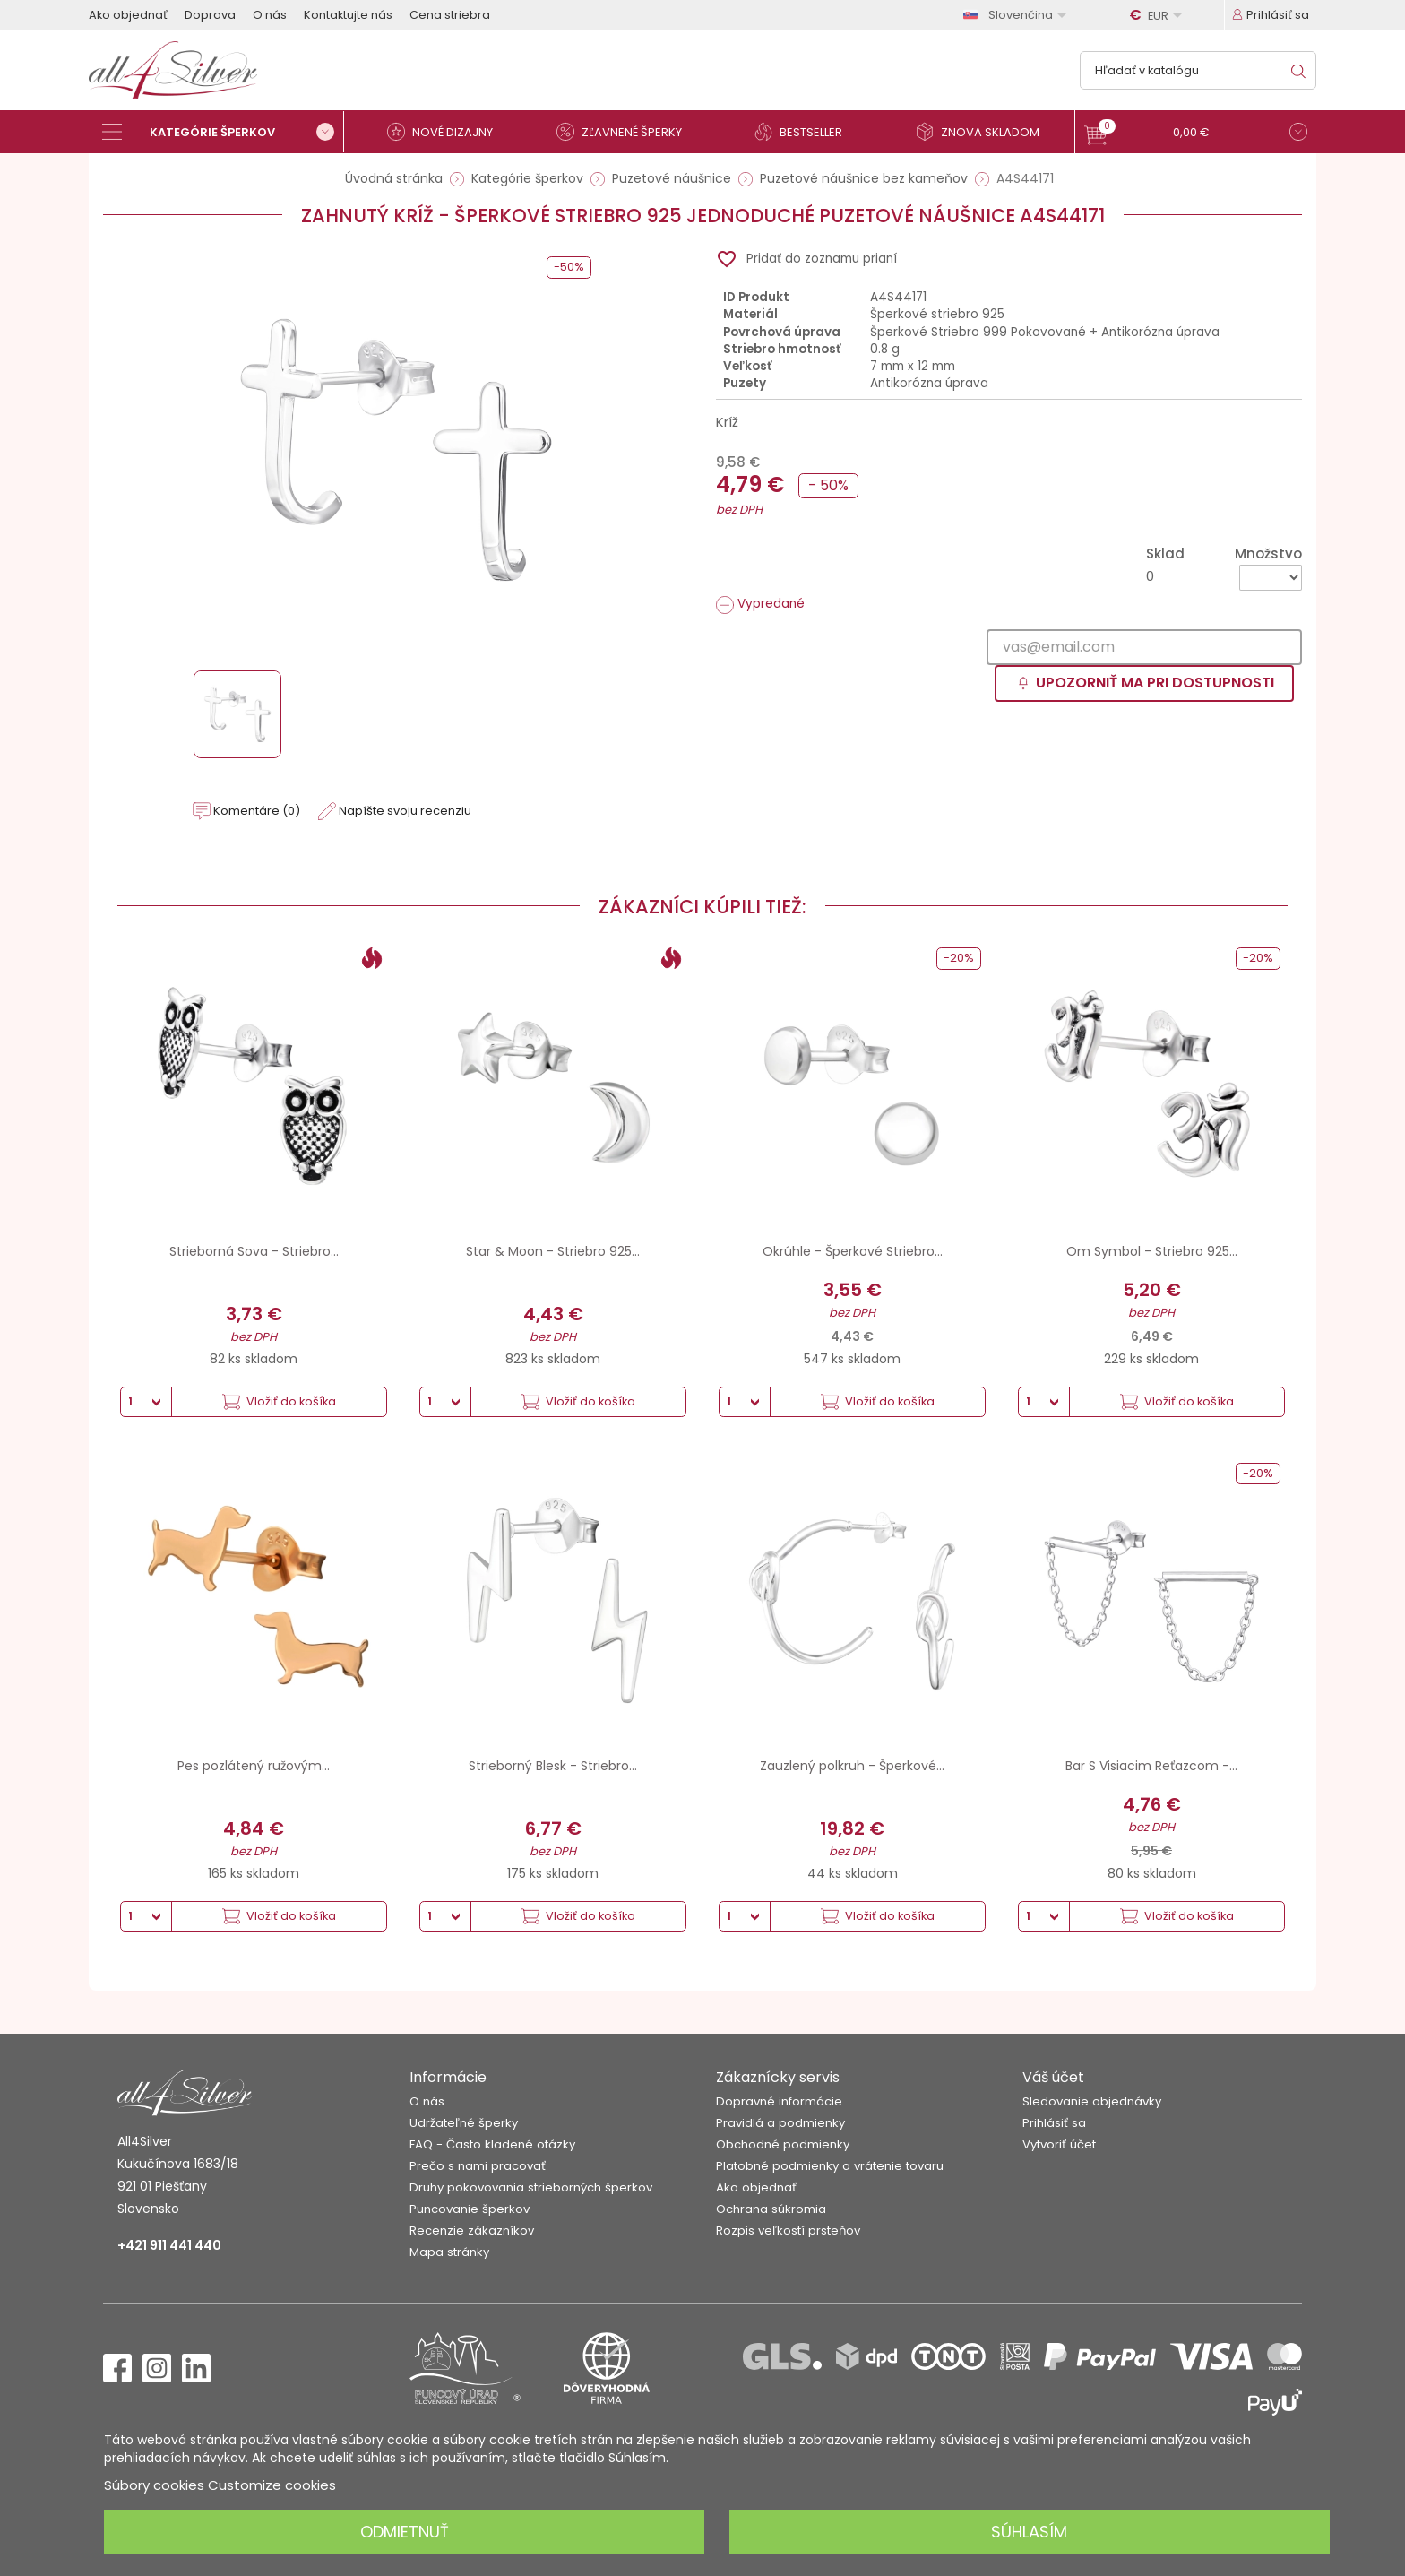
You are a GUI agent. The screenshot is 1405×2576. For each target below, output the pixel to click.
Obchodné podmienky (782, 2144)
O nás (270, 14)
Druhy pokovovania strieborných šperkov (530, 2187)
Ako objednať (128, 14)
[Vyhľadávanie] (1198, 70)
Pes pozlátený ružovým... (253, 1766)
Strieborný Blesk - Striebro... (553, 1766)
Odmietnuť (404, 2531)
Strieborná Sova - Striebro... (254, 1251)
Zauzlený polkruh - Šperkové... (852, 1766)
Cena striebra (449, 14)
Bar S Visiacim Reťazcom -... (1151, 1766)
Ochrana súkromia (771, 2208)
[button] (1195, 134)
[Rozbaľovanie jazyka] (1018, 15)
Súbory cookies (154, 2485)
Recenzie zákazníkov (471, 2230)
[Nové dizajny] (447, 131)
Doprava (210, 14)
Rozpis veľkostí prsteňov (788, 2230)
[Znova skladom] (984, 131)
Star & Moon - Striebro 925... (553, 1251)
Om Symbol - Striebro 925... (1151, 1251)
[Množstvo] (1270, 578)
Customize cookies (272, 2485)
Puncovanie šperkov (469, 2208)
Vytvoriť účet (1059, 2144)
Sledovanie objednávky (1091, 2101)
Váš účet (1053, 2077)
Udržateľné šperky (463, 2122)
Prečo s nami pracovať (477, 2165)
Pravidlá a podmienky (780, 2122)
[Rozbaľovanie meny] (1158, 15)
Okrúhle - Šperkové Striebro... (853, 1251)
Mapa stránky (449, 2251)
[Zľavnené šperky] (626, 131)
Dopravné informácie (779, 2101)
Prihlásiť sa (1054, 2122)
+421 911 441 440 (169, 2245)
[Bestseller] (805, 131)
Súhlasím (1029, 2531)
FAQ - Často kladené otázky (492, 2144)
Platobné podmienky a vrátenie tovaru (830, 2165)
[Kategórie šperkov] (223, 131)
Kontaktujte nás (348, 14)
